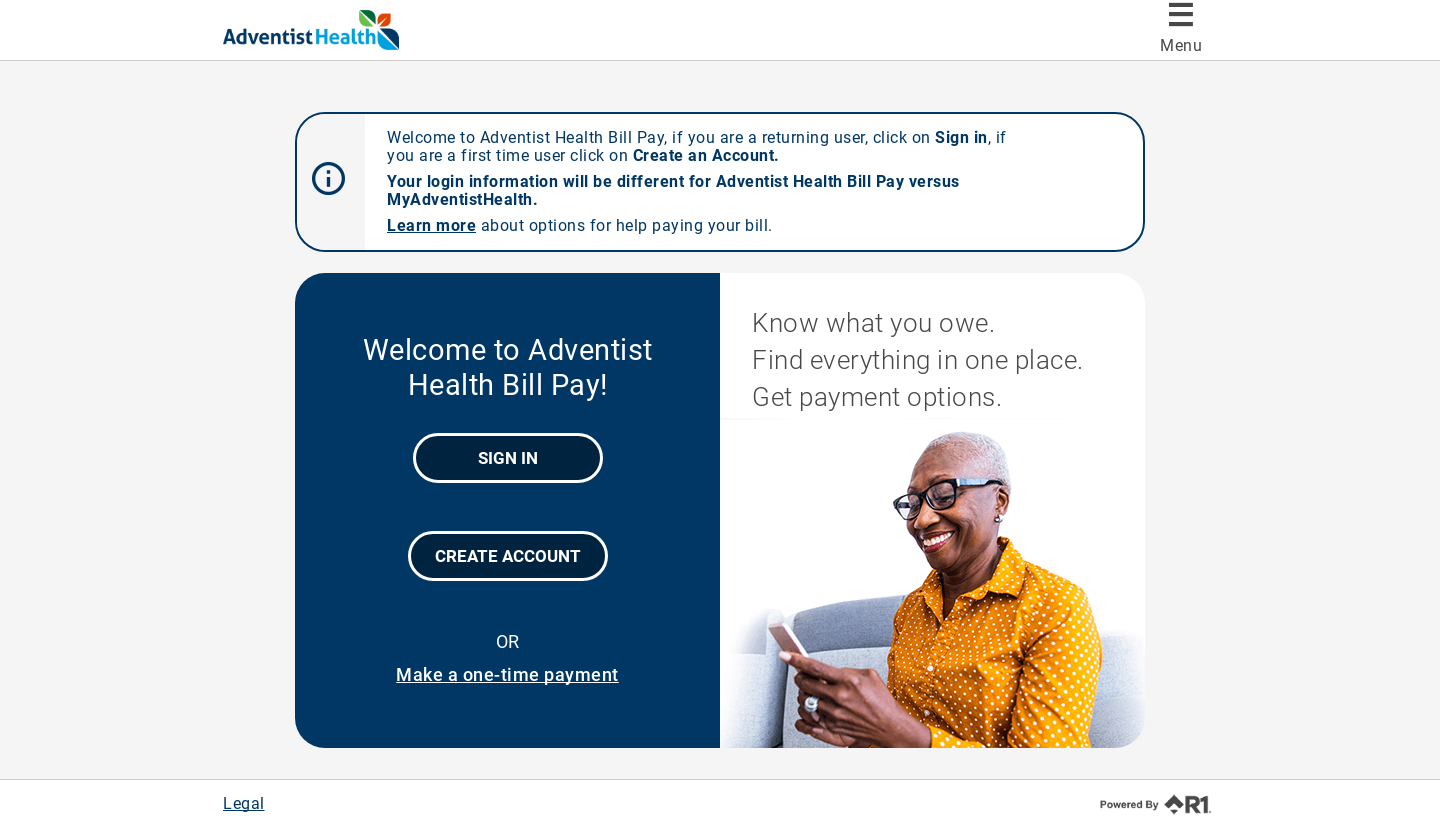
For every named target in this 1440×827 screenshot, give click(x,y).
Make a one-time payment (507, 674)
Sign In (508, 458)
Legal (244, 803)
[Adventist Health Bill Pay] (348, 30)
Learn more (431, 225)
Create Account (508, 556)
